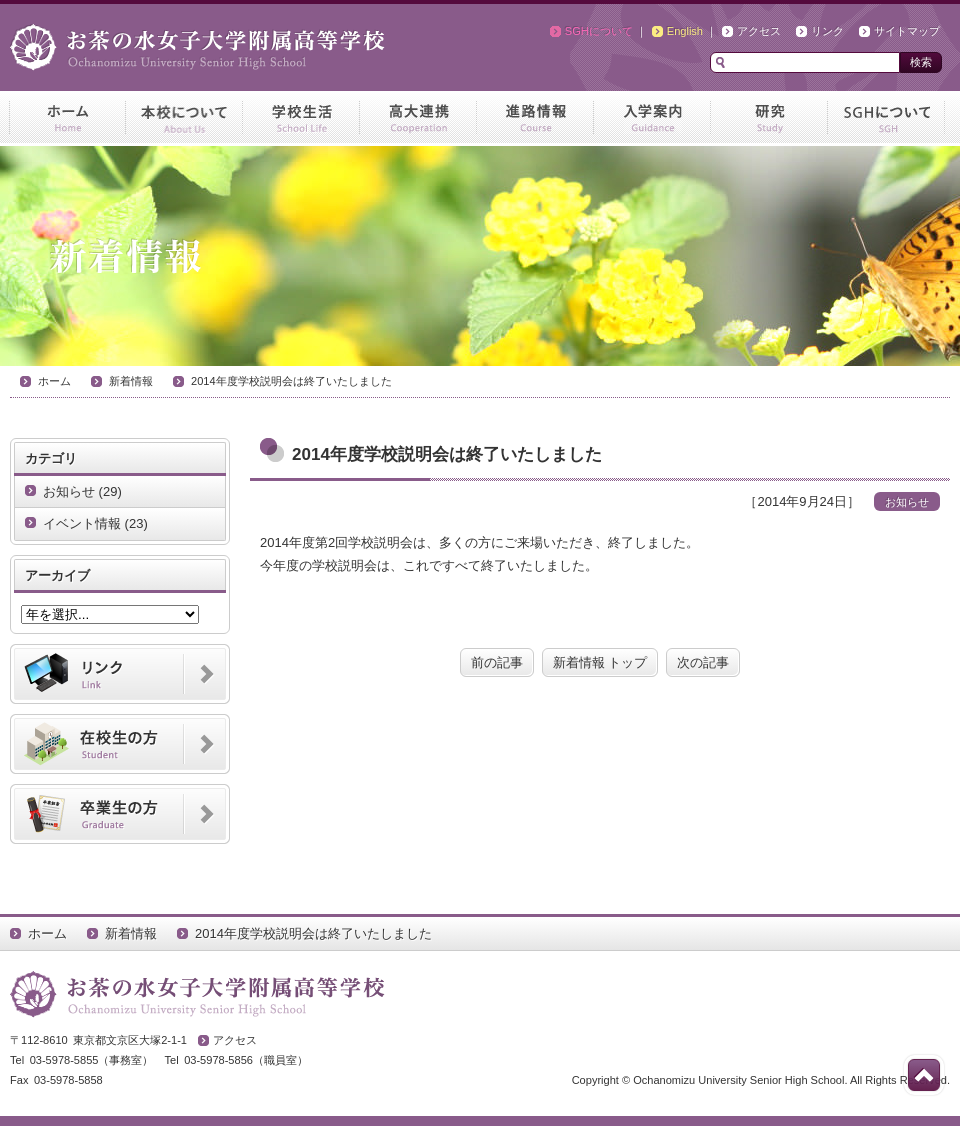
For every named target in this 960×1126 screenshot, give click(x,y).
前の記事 (497, 662)
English (685, 31)
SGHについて (599, 31)
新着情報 (131, 381)
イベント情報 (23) (95, 523)
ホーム (54, 381)
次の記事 (703, 662)
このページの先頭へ (924, 1075)
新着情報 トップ (600, 662)
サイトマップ (907, 31)
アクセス (759, 31)
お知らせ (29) (82, 491)
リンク (827, 31)
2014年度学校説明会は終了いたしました (291, 381)
